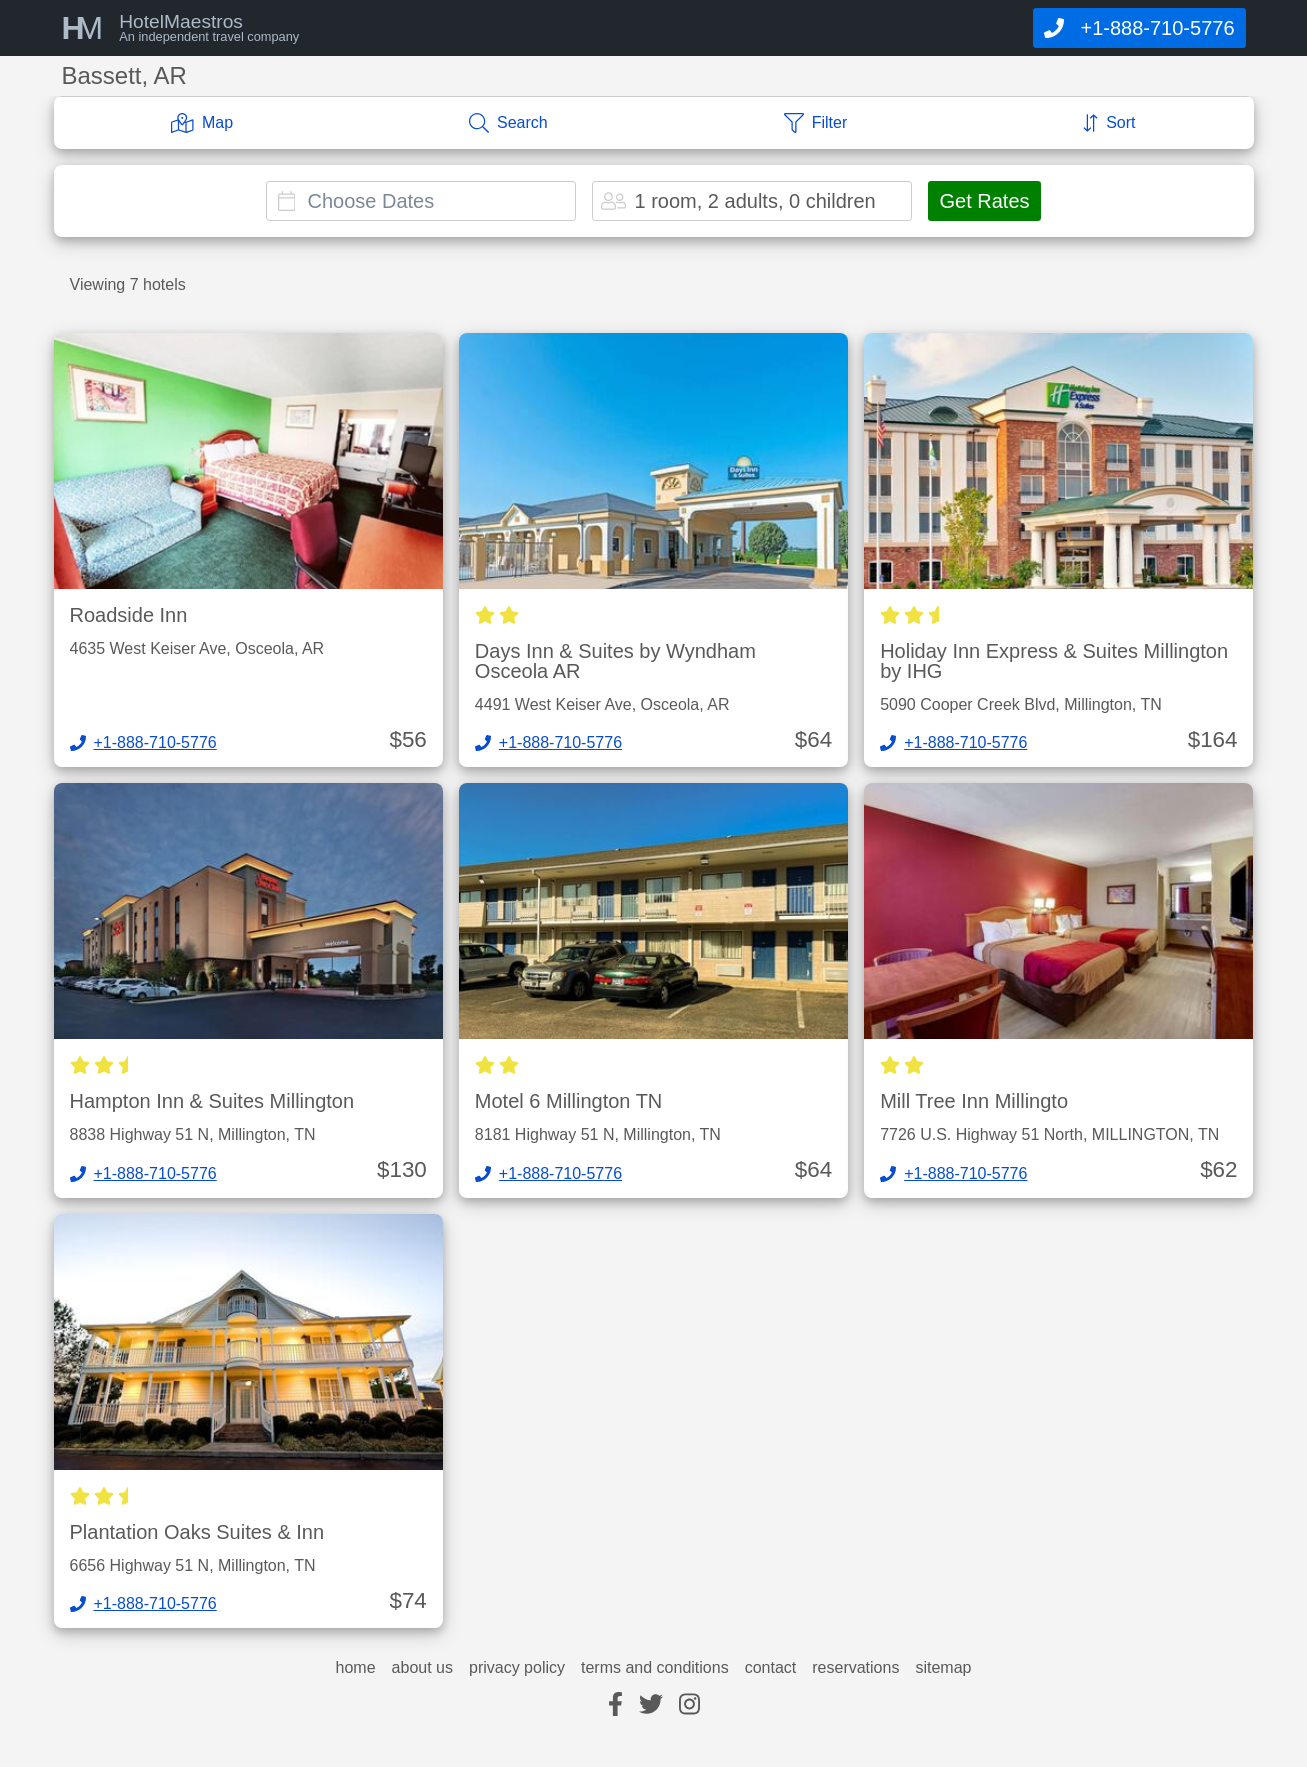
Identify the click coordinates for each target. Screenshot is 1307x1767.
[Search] (508, 123)
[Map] (202, 123)
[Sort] (1109, 123)
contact (771, 1668)
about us (422, 1668)
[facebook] (615, 1705)
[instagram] (689, 1705)
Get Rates (984, 201)
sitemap (943, 1668)
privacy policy (517, 1668)
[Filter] (816, 123)
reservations (855, 1668)
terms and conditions (655, 1668)
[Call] (1139, 28)
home (356, 1668)
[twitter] (651, 1705)
